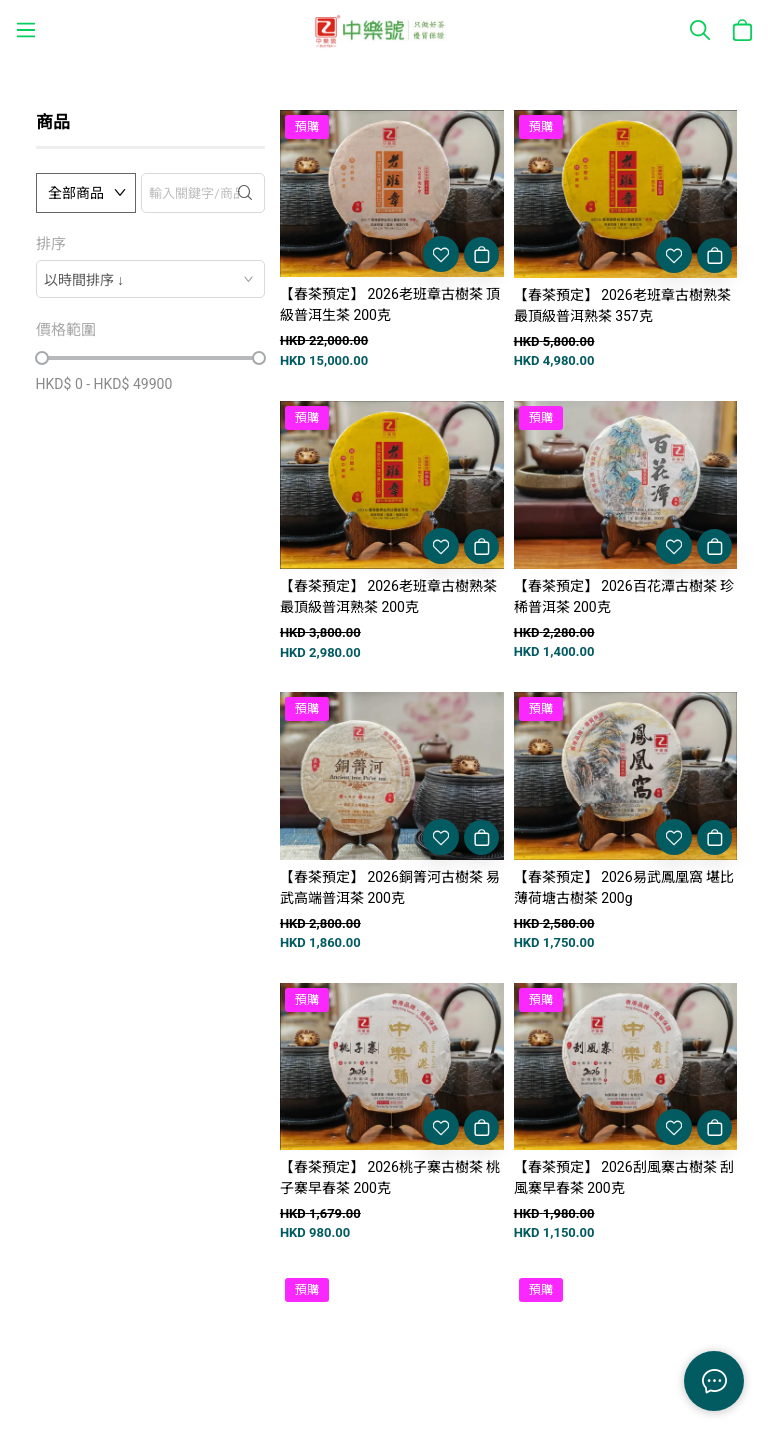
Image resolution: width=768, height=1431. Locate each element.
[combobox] (150, 279)
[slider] (42, 358)
